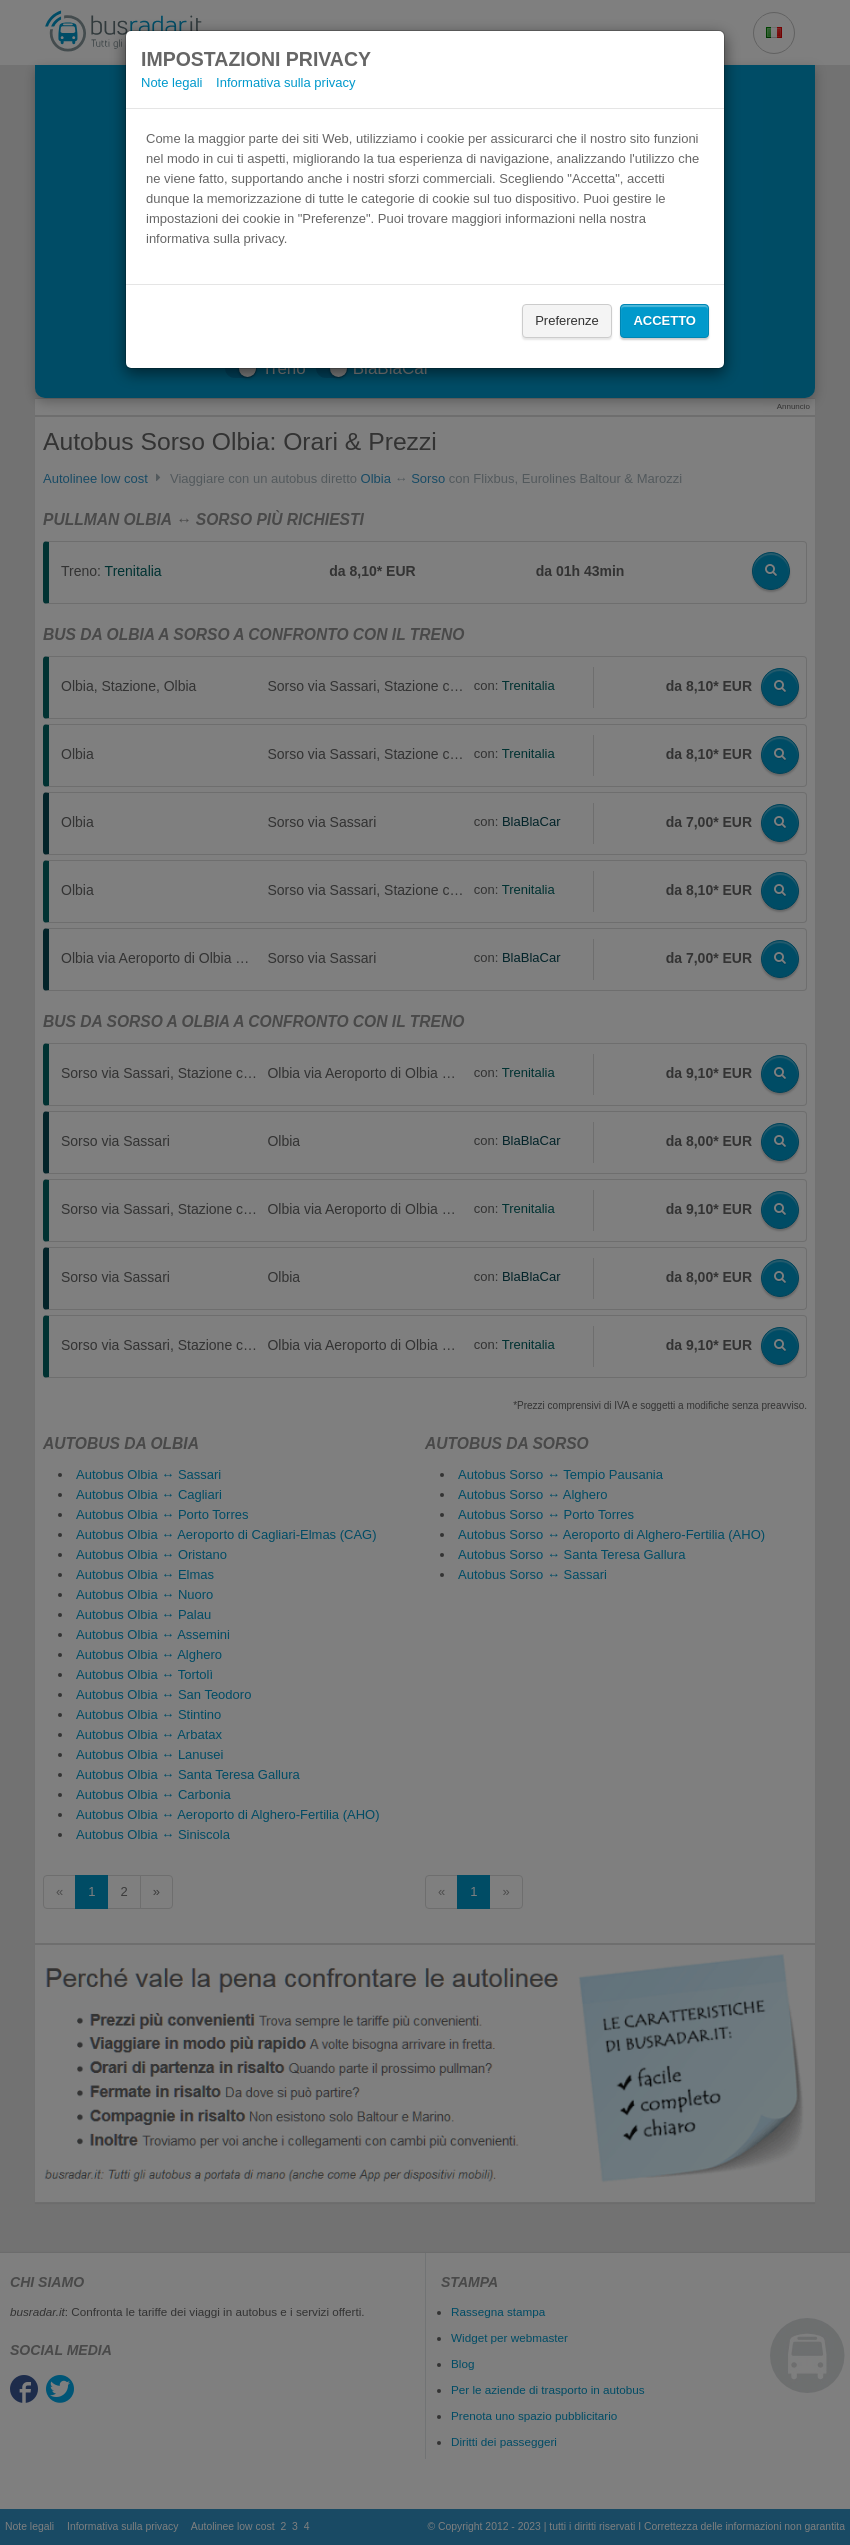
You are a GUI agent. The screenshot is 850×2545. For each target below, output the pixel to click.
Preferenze (567, 320)
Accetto (664, 320)
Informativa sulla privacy (285, 82)
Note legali (171, 82)
